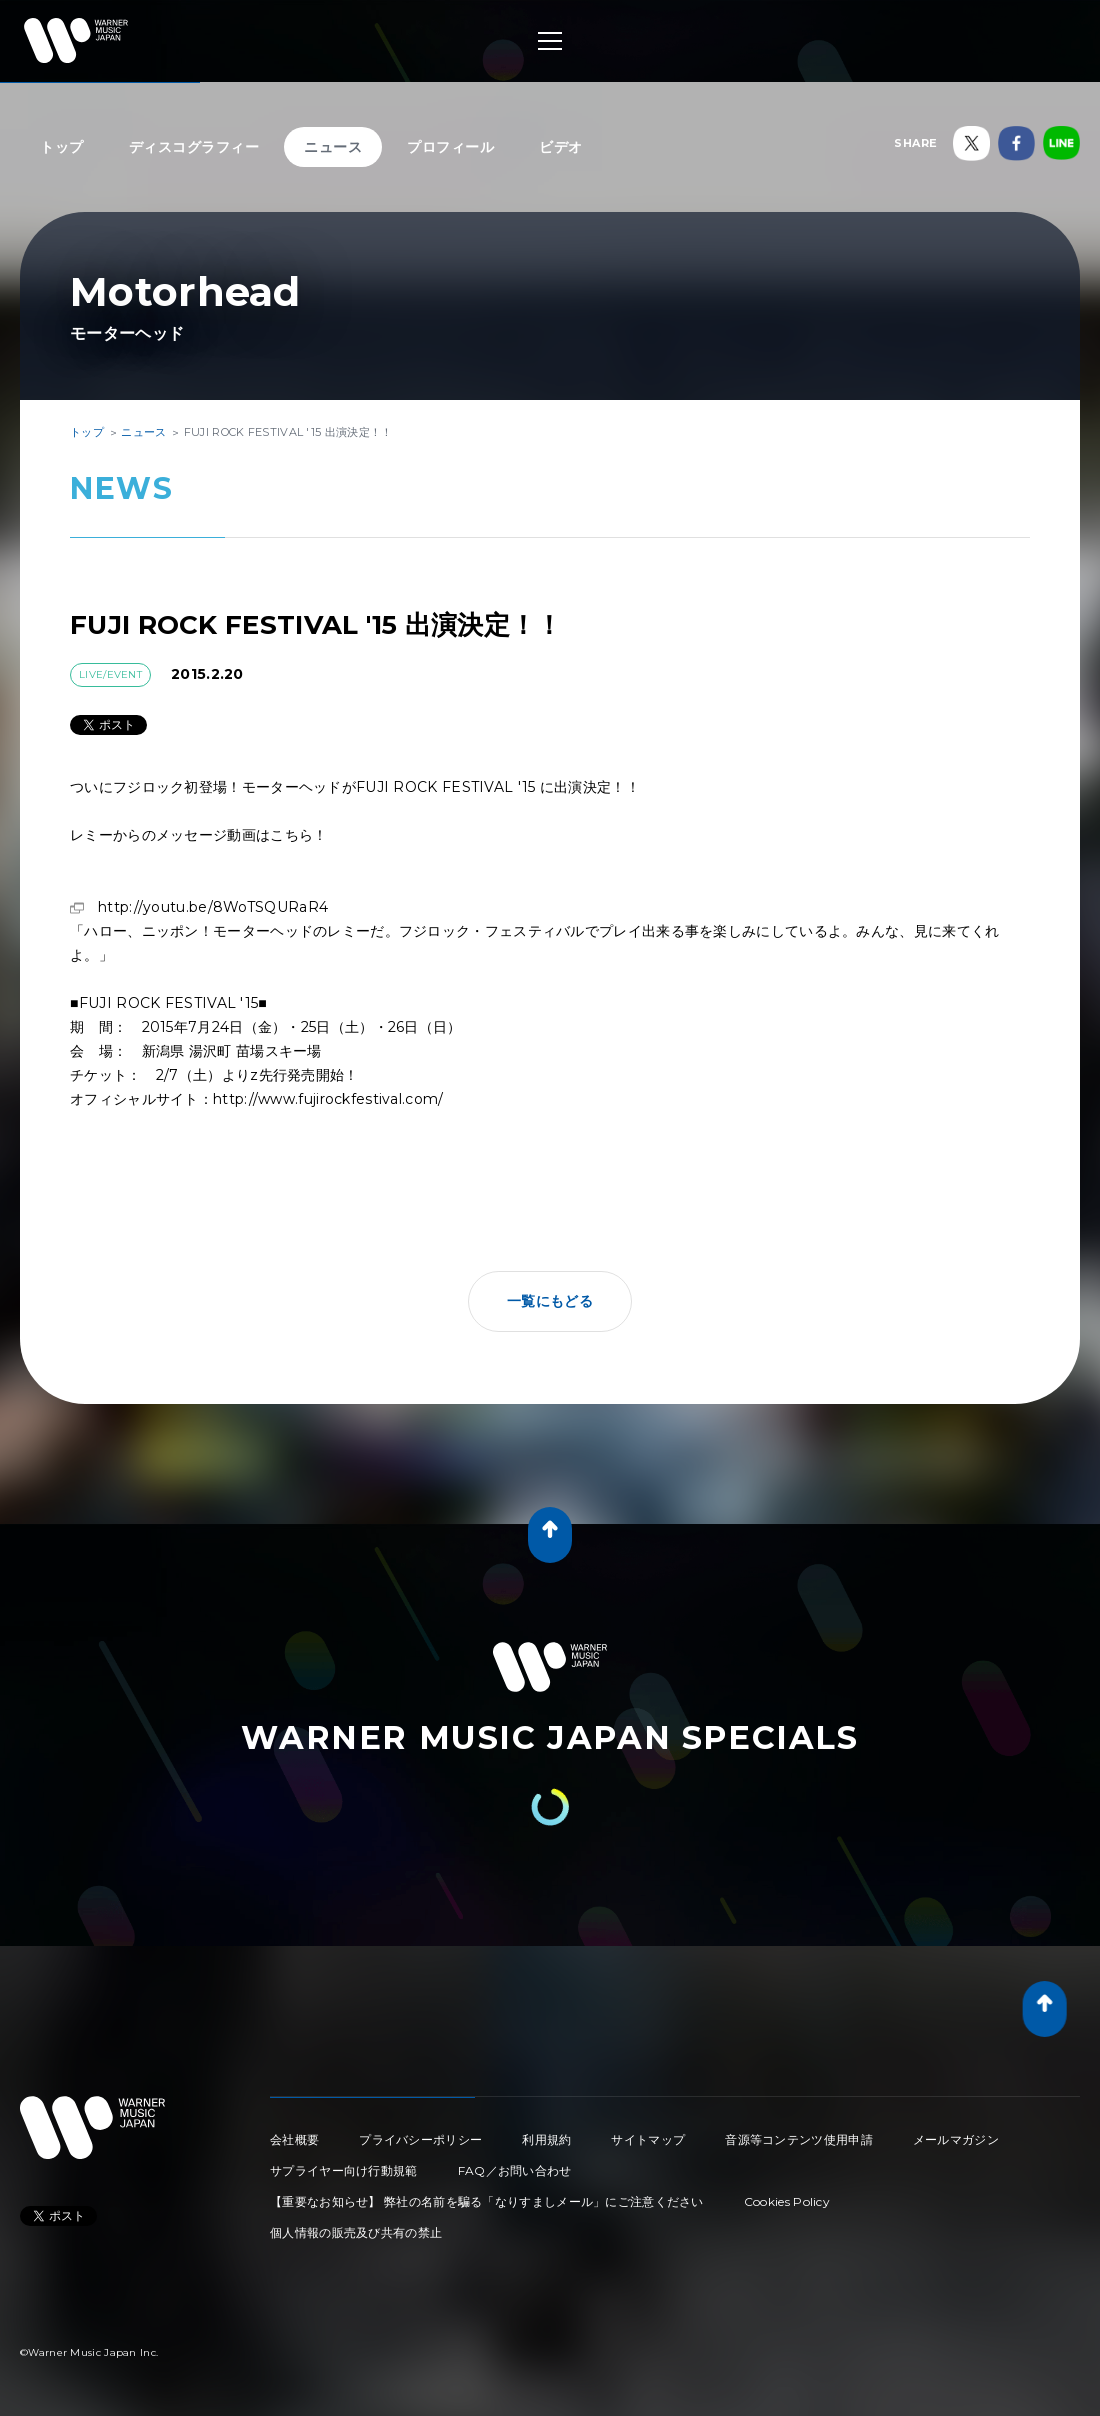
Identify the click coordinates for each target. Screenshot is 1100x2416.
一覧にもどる (550, 1301)
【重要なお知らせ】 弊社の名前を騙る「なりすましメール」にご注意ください (487, 2201)
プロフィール (450, 147)
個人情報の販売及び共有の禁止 (356, 2232)
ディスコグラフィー (194, 147)
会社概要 (294, 2139)
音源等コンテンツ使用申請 (799, 2139)
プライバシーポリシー (420, 2139)
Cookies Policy (787, 2201)
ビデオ (561, 147)
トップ (62, 147)
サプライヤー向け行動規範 (344, 2170)
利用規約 (546, 2139)
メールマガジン (956, 2139)
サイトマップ (648, 2139)
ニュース (333, 147)
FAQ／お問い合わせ (515, 2170)
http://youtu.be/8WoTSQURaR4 (213, 907)
